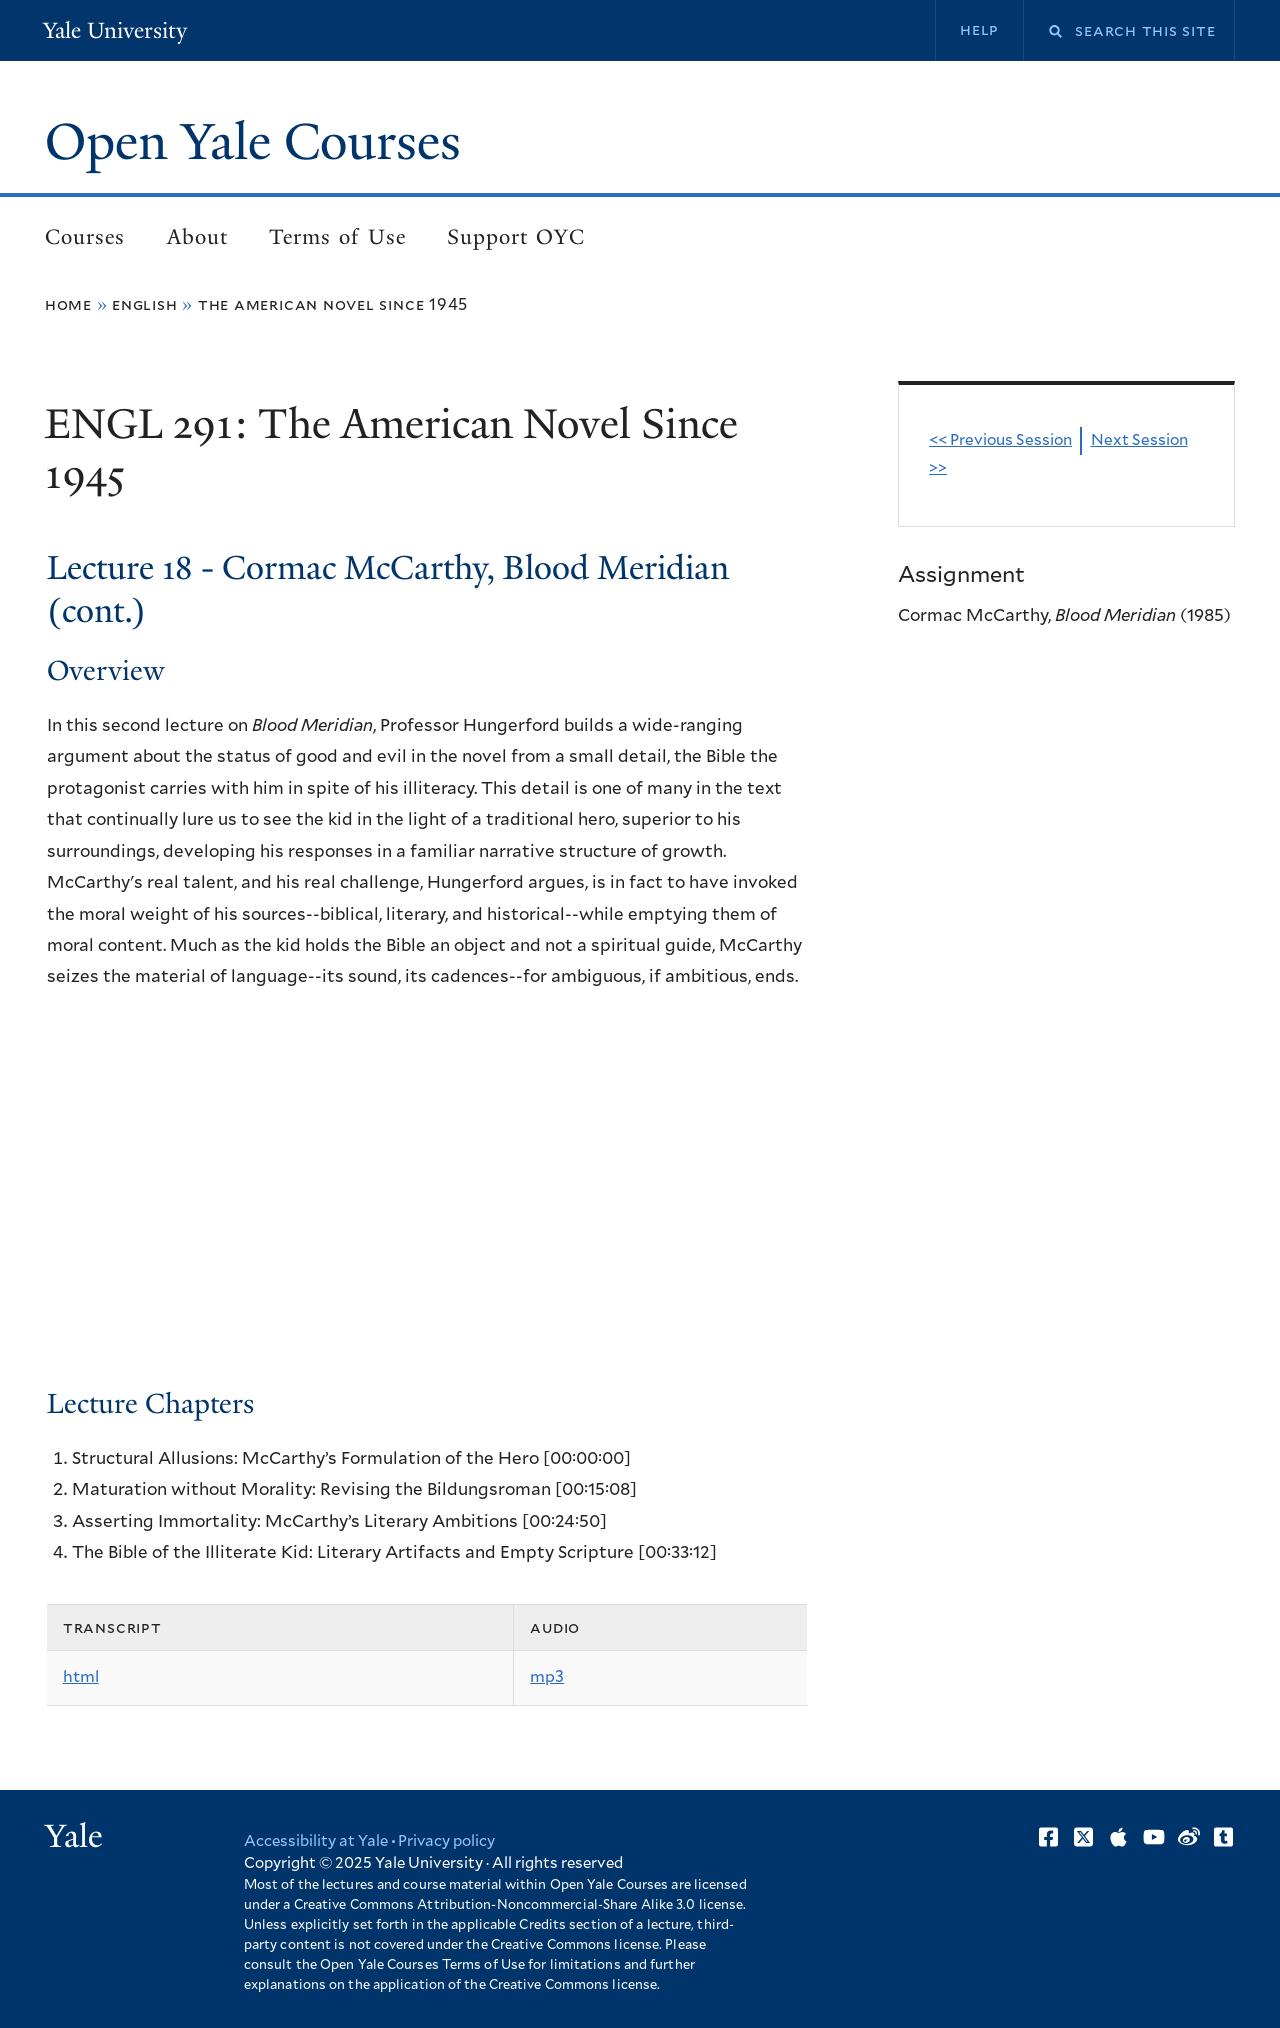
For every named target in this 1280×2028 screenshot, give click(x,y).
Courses (85, 237)
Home (68, 305)
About (197, 237)
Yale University (115, 30)
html (81, 1677)
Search (1043, 31)
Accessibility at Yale (316, 1841)
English (145, 305)
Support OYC (516, 237)
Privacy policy (446, 1841)
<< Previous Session (1000, 440)
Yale (74, 1836)
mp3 (547, 1677)
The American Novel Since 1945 (333, 305)
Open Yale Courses (253, 142)
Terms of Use (337, 237)
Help (979, 30)
